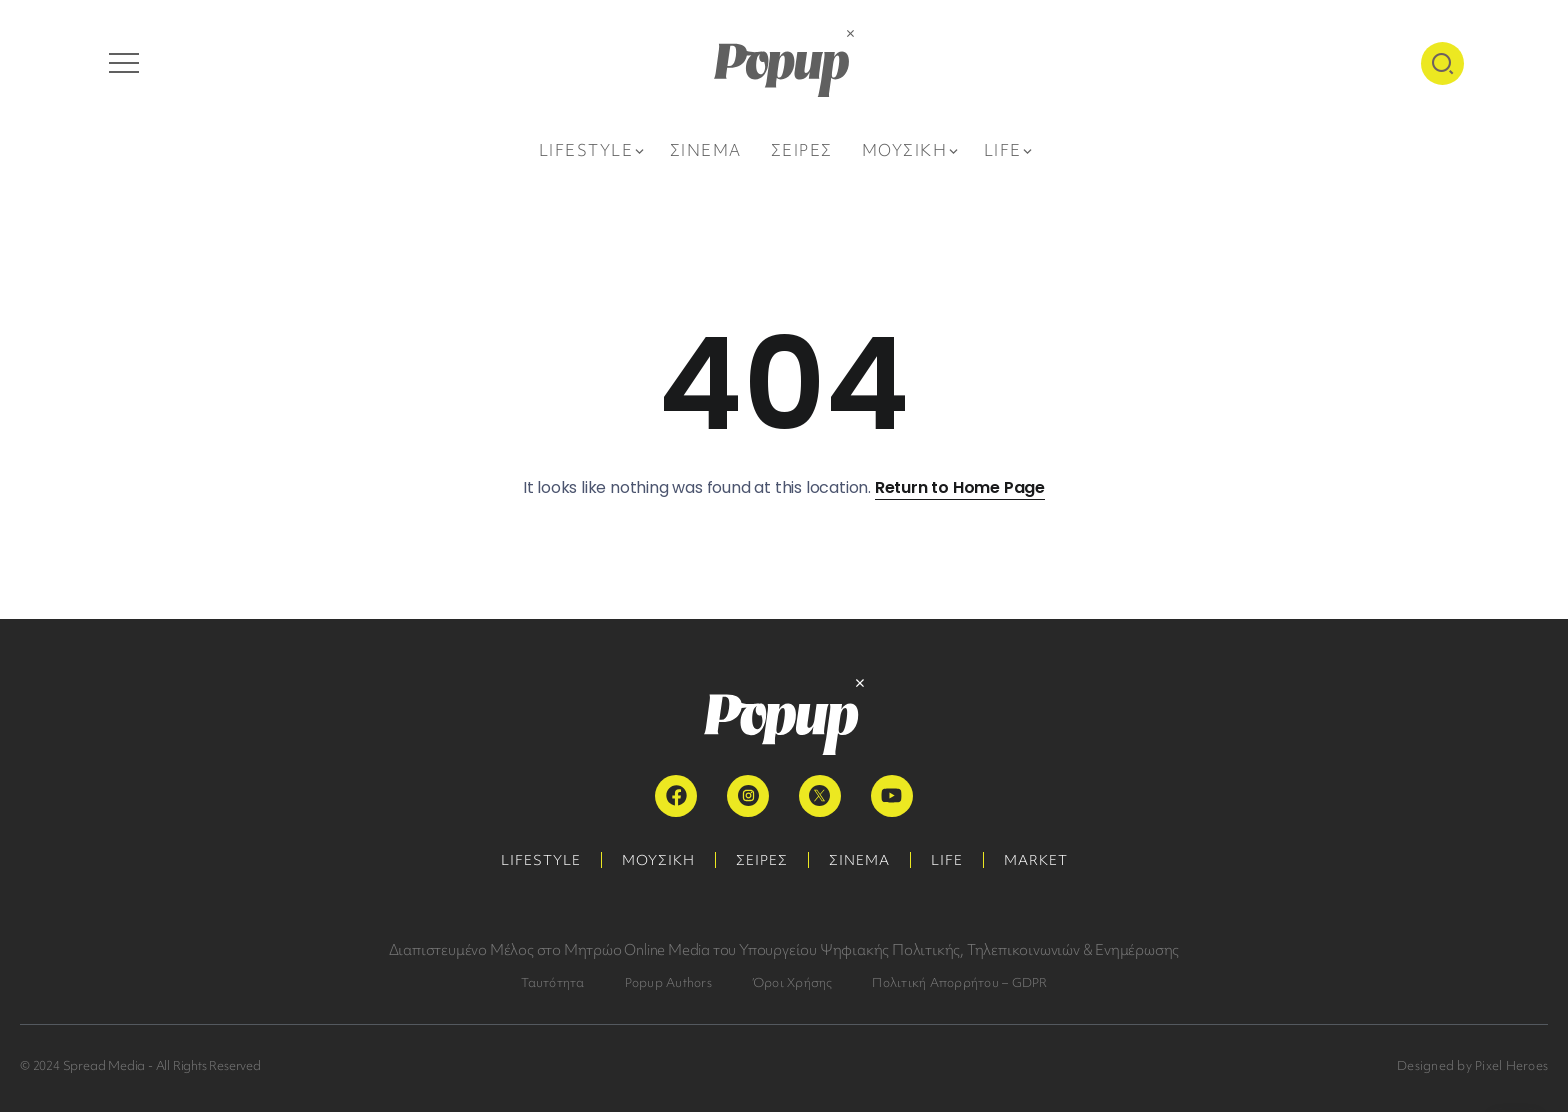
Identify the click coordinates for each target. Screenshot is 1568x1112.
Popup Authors (668, 982)
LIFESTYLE (541, 860)
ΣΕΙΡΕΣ (762, 860)
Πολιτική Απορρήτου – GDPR (959, 982)
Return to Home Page (960, 487)
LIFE (947, 860)
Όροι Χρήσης (792, 982)
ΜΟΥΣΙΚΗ (658, 860)
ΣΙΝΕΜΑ (859, 860)
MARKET (1036, 860)
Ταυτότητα (553, 982)
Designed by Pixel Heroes (1472, 1065)
